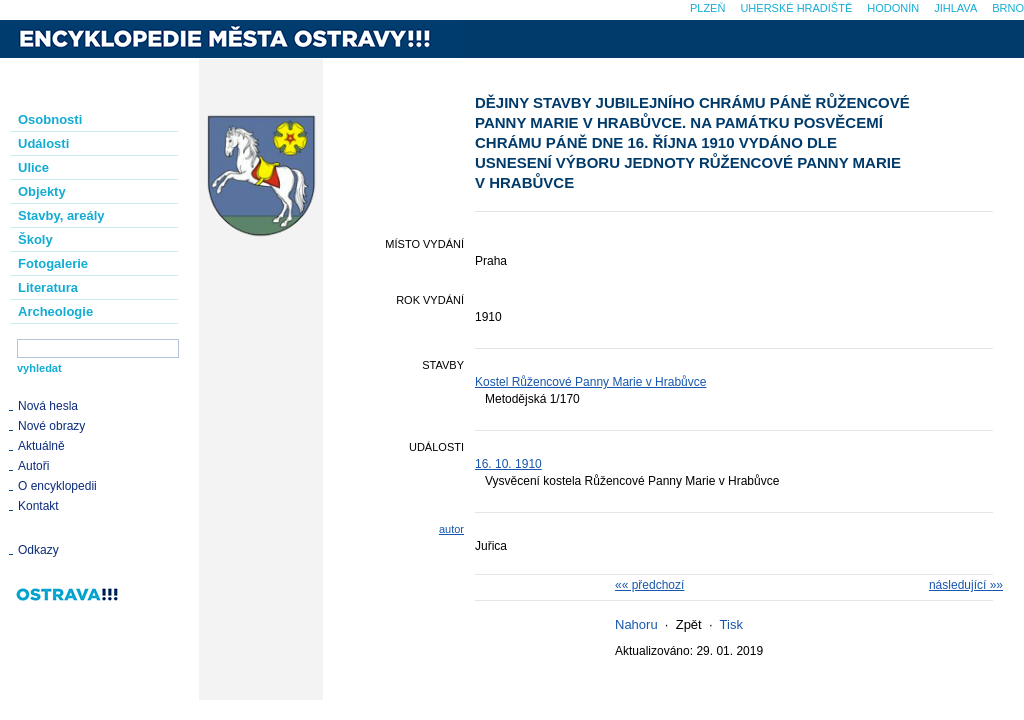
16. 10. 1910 (508, 464)
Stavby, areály (61, 215)
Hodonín (893, 8)
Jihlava (955, 8)
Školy (35, 239)
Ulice (33, 167)
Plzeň (707, 8)
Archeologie (55, 311)
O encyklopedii (57, 486)
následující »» (966, 585)
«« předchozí (649, 585)
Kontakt (38, 506)
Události (43, 143)
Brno (1008, 8)
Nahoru (636, 624)
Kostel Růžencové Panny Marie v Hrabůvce (590, 382)
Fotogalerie (53, 263)
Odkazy (38, 550)
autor (451, 529)
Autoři (33, 466)
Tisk (731, 624)
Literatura (48, 287)
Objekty (42, 191)
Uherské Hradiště (796, 8)
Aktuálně (41, 446)
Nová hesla (48, 406)
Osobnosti (50, 119)
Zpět (689, 624)
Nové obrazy (51, 426)
